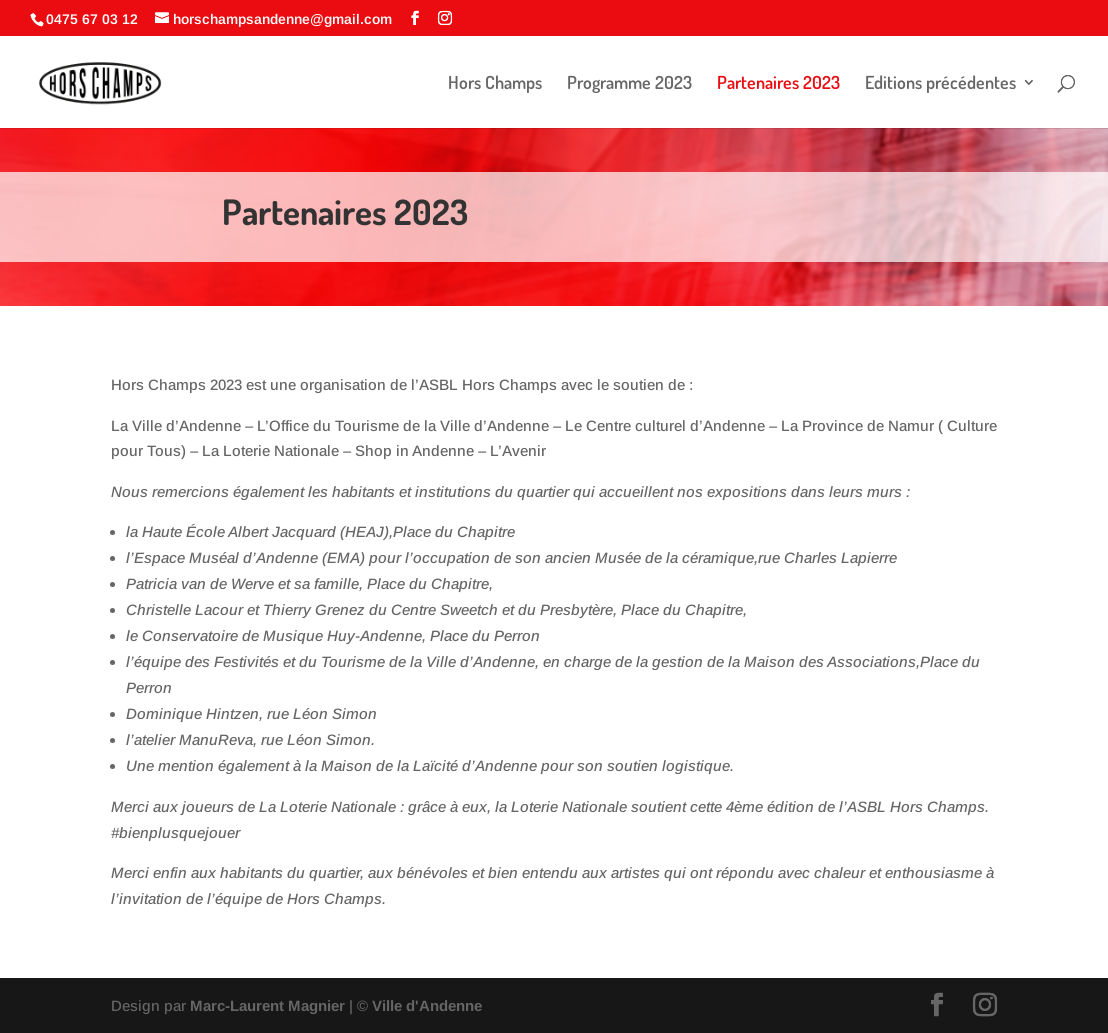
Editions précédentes (940, 84)
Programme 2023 (629, 84)
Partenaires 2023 (778, 84)
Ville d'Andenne (425, 1005)
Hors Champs (495, 84)
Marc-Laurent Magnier (267, 1005)
